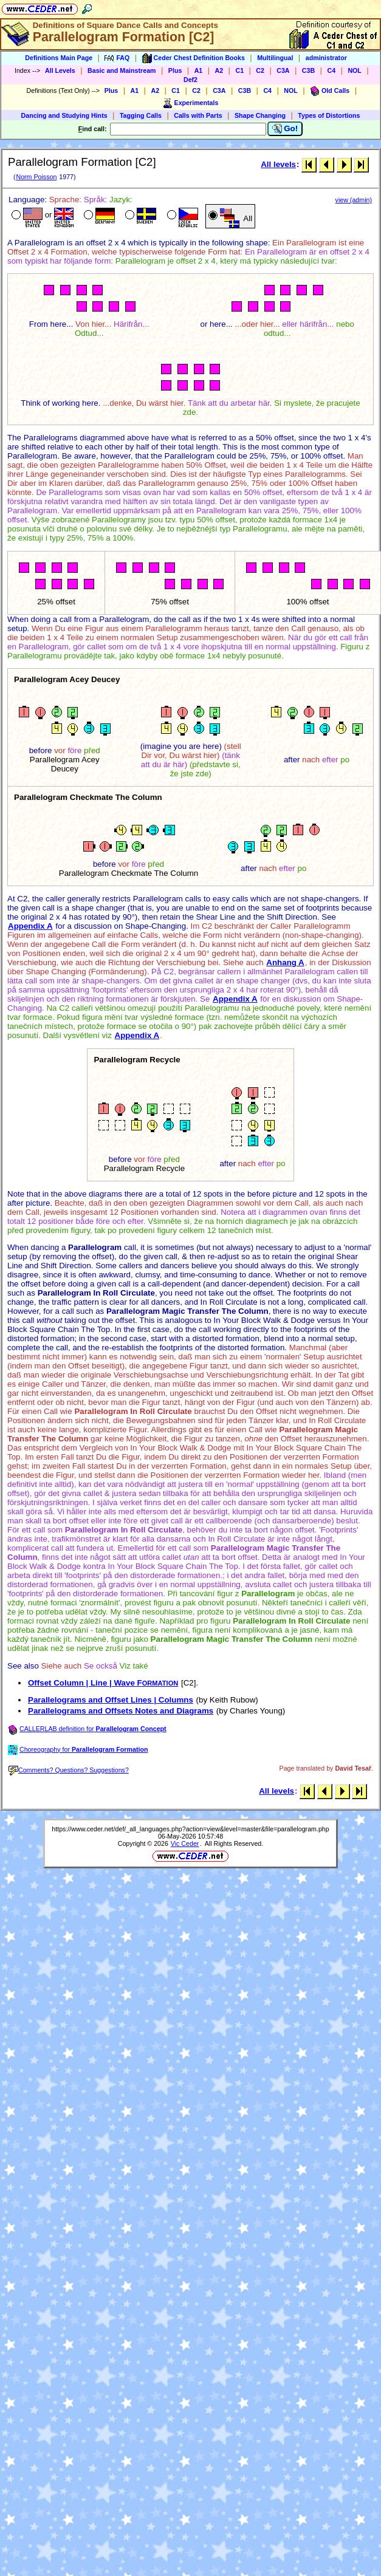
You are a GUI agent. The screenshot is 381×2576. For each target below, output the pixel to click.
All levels (278, 164)
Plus (175, 70)
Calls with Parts (198, 115)
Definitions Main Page (58, 57)
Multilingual (275, 57)
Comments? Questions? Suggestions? (69, 1770)
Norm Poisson (36, 176)
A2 (219, 70)
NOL (355, 70)
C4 (331, 70)
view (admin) (353, 199)
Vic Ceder (185, 1843)
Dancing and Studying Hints (64, 115)
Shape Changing (260, 115)
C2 (260, 70)
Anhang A (285, 962)
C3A (282, 70)
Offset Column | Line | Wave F (103, 1682)
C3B (308, 70)
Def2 (190, 79)
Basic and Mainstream (122, 70)
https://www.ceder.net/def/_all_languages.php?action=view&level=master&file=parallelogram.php (190, 1829)
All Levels (60, 70)
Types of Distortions (329, 115)
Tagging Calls (141, 115)
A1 (198, 70)
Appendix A (30, 926)
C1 (239, 70)
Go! (285, 129)
